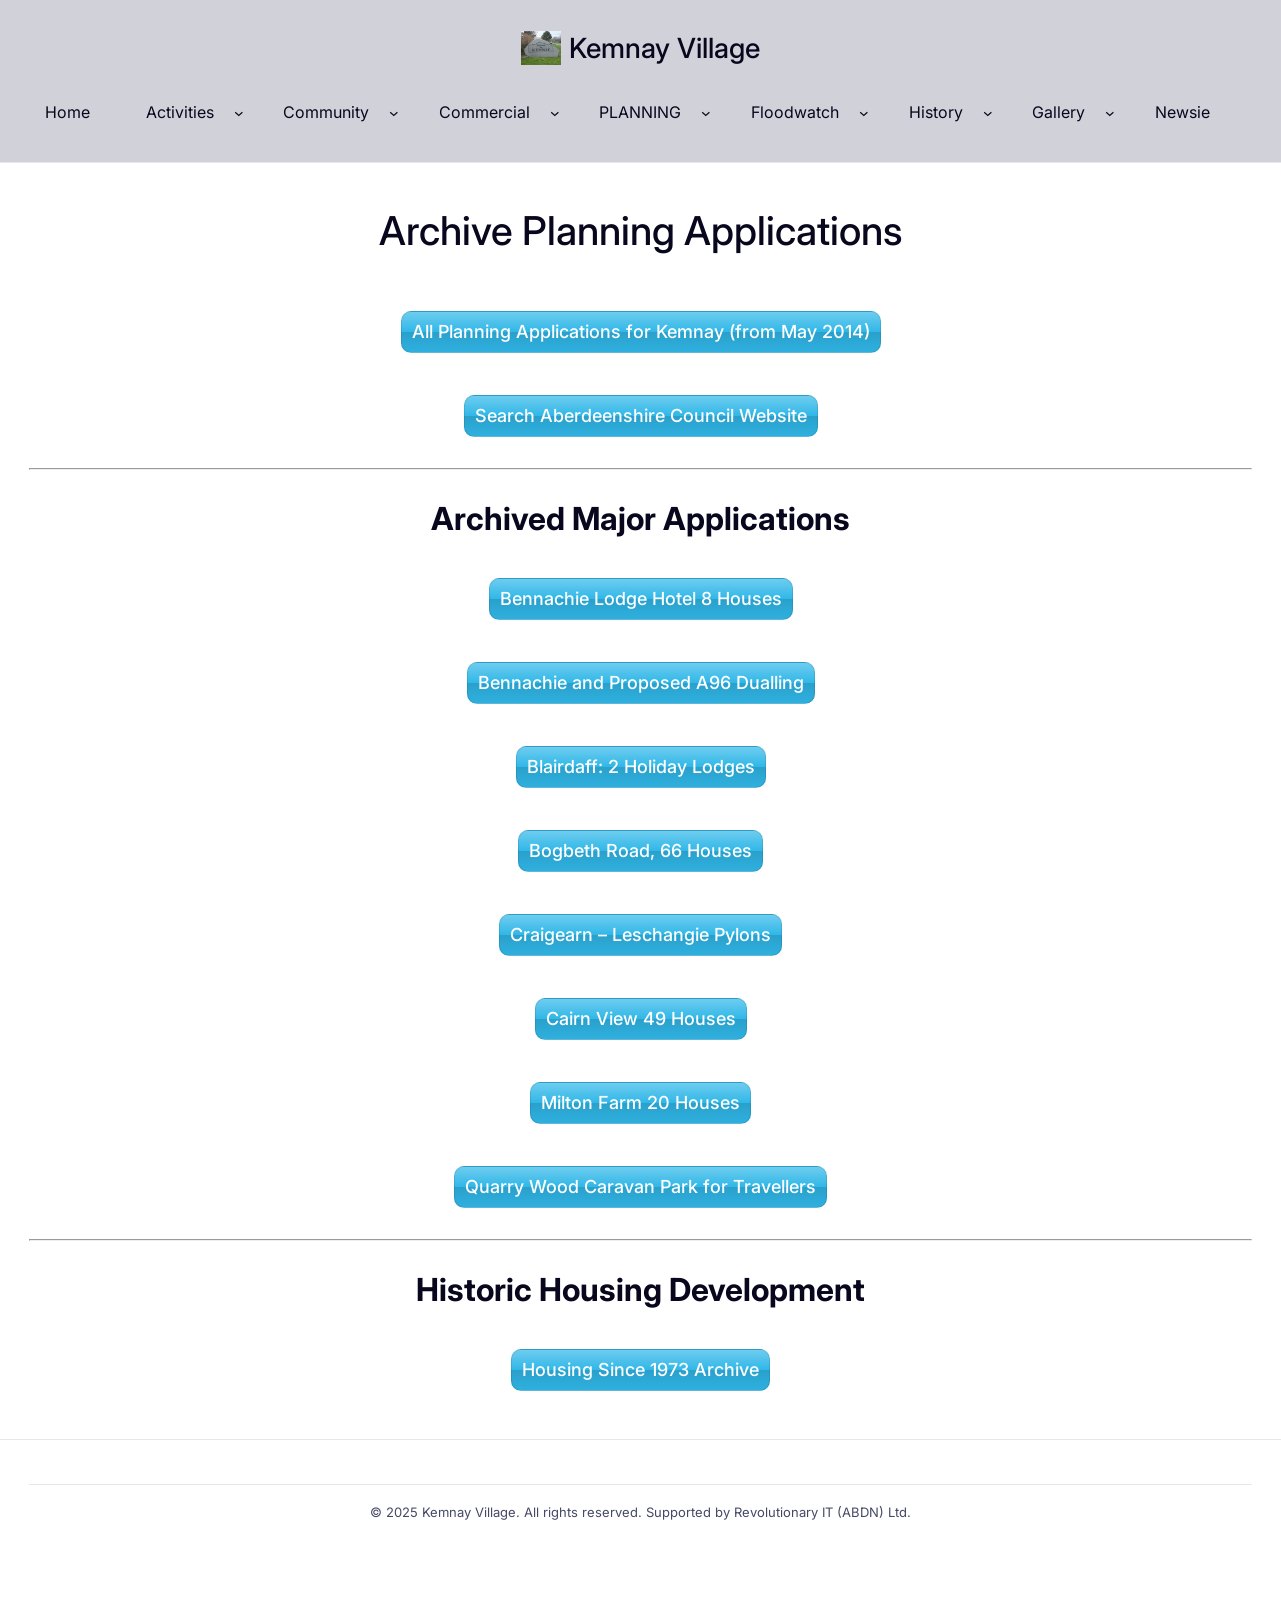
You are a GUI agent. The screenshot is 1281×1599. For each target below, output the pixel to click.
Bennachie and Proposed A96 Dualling (641, 682)
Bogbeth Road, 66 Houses (640, 850)
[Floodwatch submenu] (864, 113)
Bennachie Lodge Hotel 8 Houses (641, 598)
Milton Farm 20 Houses (640, 1102)
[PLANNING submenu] (706, 113)
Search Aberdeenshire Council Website (641, 415)
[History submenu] (988, 113)
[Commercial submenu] (555, 113)
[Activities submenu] (239, 113)
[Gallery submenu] (1110, 113)
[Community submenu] (394, 113)
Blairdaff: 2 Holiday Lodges (641, 766)
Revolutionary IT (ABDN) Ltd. (822, 1512)
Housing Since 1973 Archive (640, 1369)
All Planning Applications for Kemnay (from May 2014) (641, 331)
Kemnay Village (664, 48)
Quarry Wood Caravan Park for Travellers (640, 1186)
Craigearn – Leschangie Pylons (640, 934)
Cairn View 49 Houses (641, 1018)
